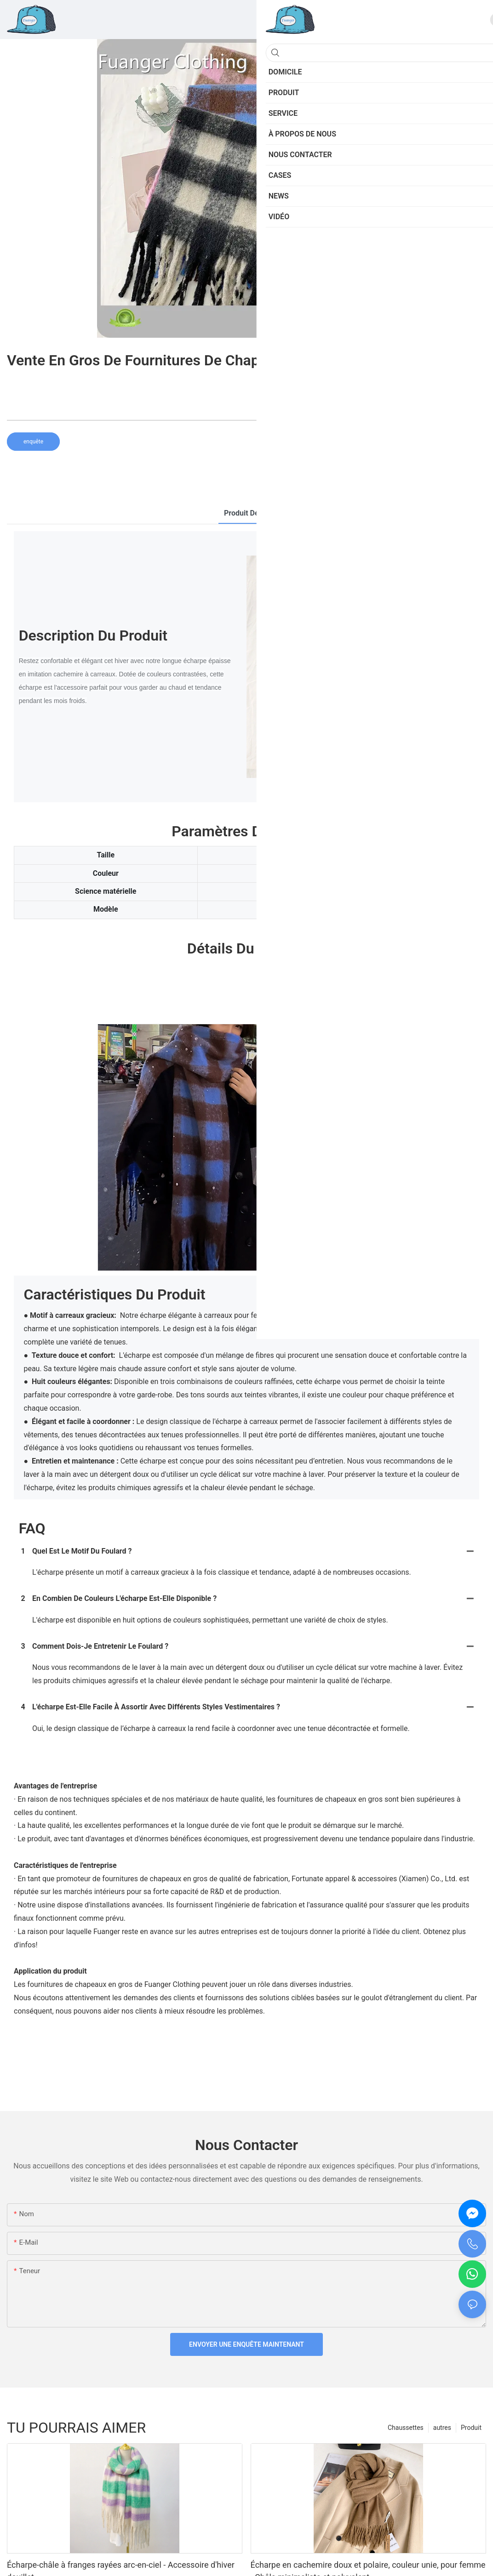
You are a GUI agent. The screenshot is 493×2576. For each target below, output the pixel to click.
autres (442, 2427)
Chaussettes (406, 2427)
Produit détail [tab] (246, 513)
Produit (471, 2427)
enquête (33, 441)
